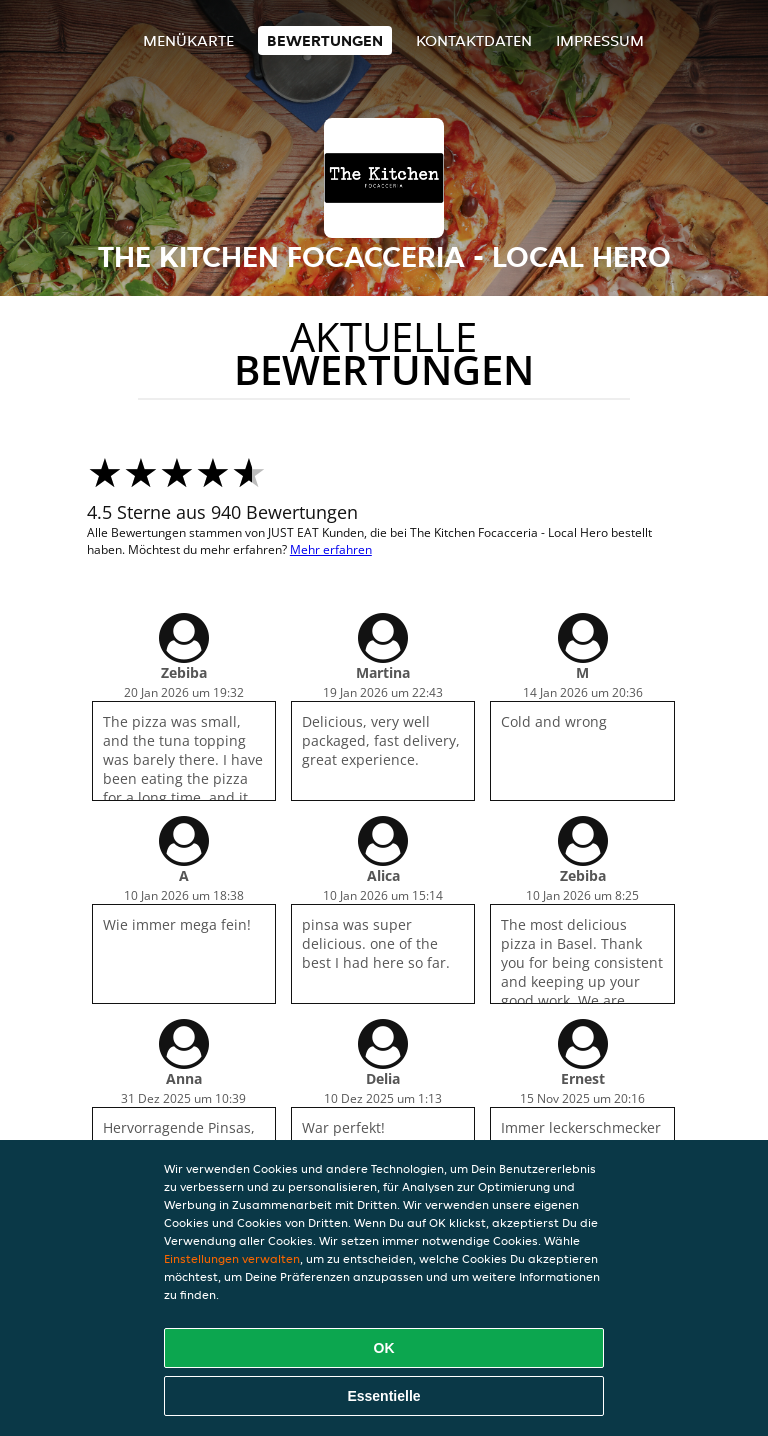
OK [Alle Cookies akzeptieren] (384, 1348)
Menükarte (188, 40)
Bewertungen (325, 40)
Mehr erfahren (331, 549)
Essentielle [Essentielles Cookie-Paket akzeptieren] (383, 1396)
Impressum (600, 40)
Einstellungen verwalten (232, 1258)
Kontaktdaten (474, 40)
